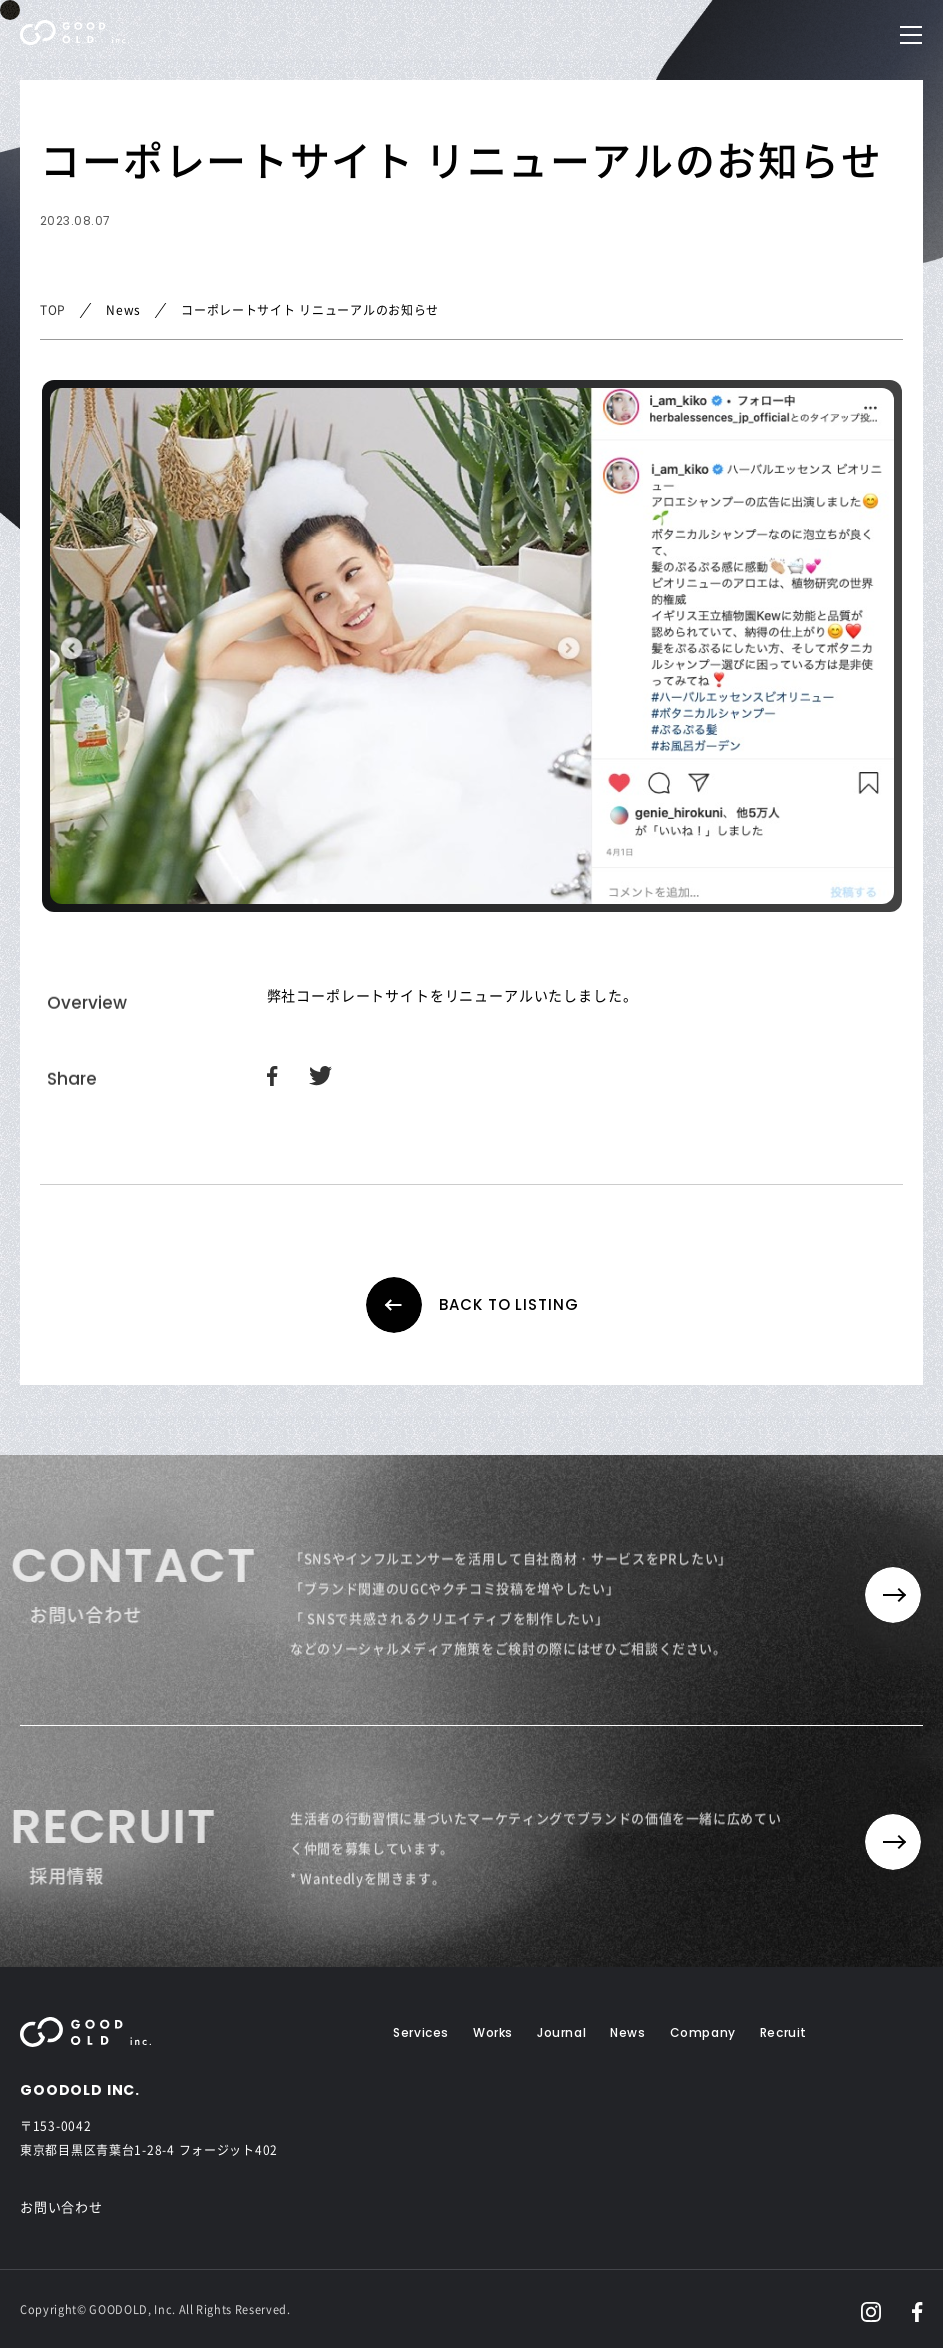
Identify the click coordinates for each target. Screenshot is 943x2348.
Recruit (783, 2032)
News (627, 2032)
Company (703, 2032)
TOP (53, 310)
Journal (561, 2032)
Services (421, 2032)
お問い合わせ (61, 2206)
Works (493, 2032)
